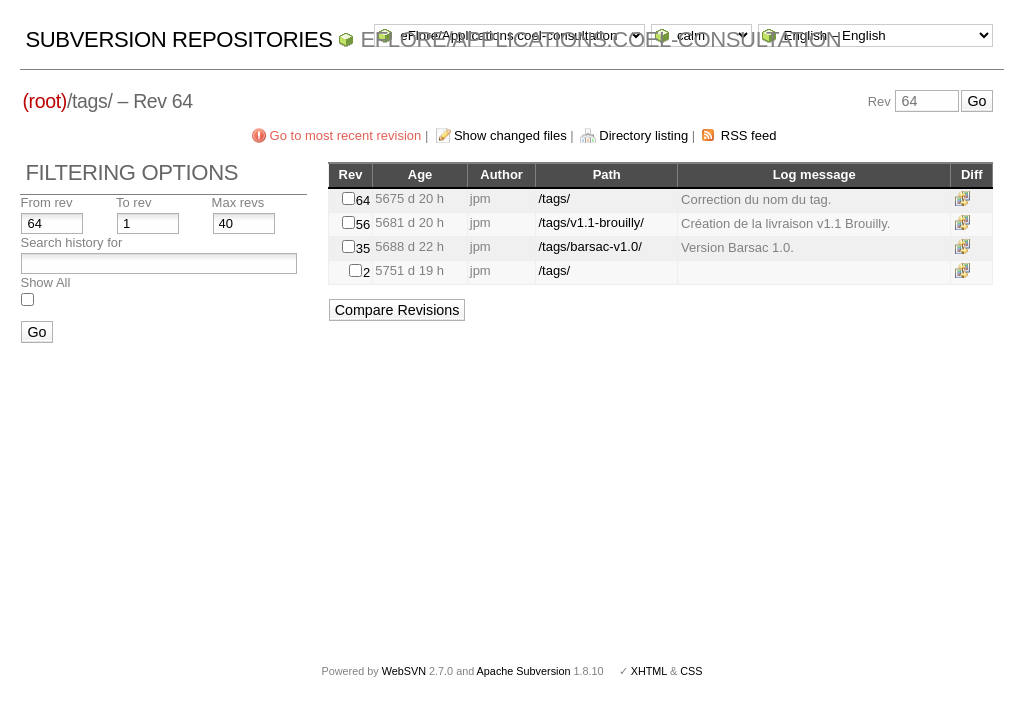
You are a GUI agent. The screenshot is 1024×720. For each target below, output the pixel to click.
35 (363, 248)
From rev (46, 202)
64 (363, 200)
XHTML (649, 671)
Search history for (71, 242)
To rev (133, 202)
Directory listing (643, 135)
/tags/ (554, 198)
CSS (691, 671)
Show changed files (510, 135)
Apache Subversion (524, 671)
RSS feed (749, 135)
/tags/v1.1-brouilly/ (591, 222)
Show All (45, 282)
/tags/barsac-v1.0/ (589, 246)
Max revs (238, 202)
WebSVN (404, 671)
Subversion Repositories (178, 39)
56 (363, 224)
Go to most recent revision (346, 135)
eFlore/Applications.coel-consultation (600, 39)
